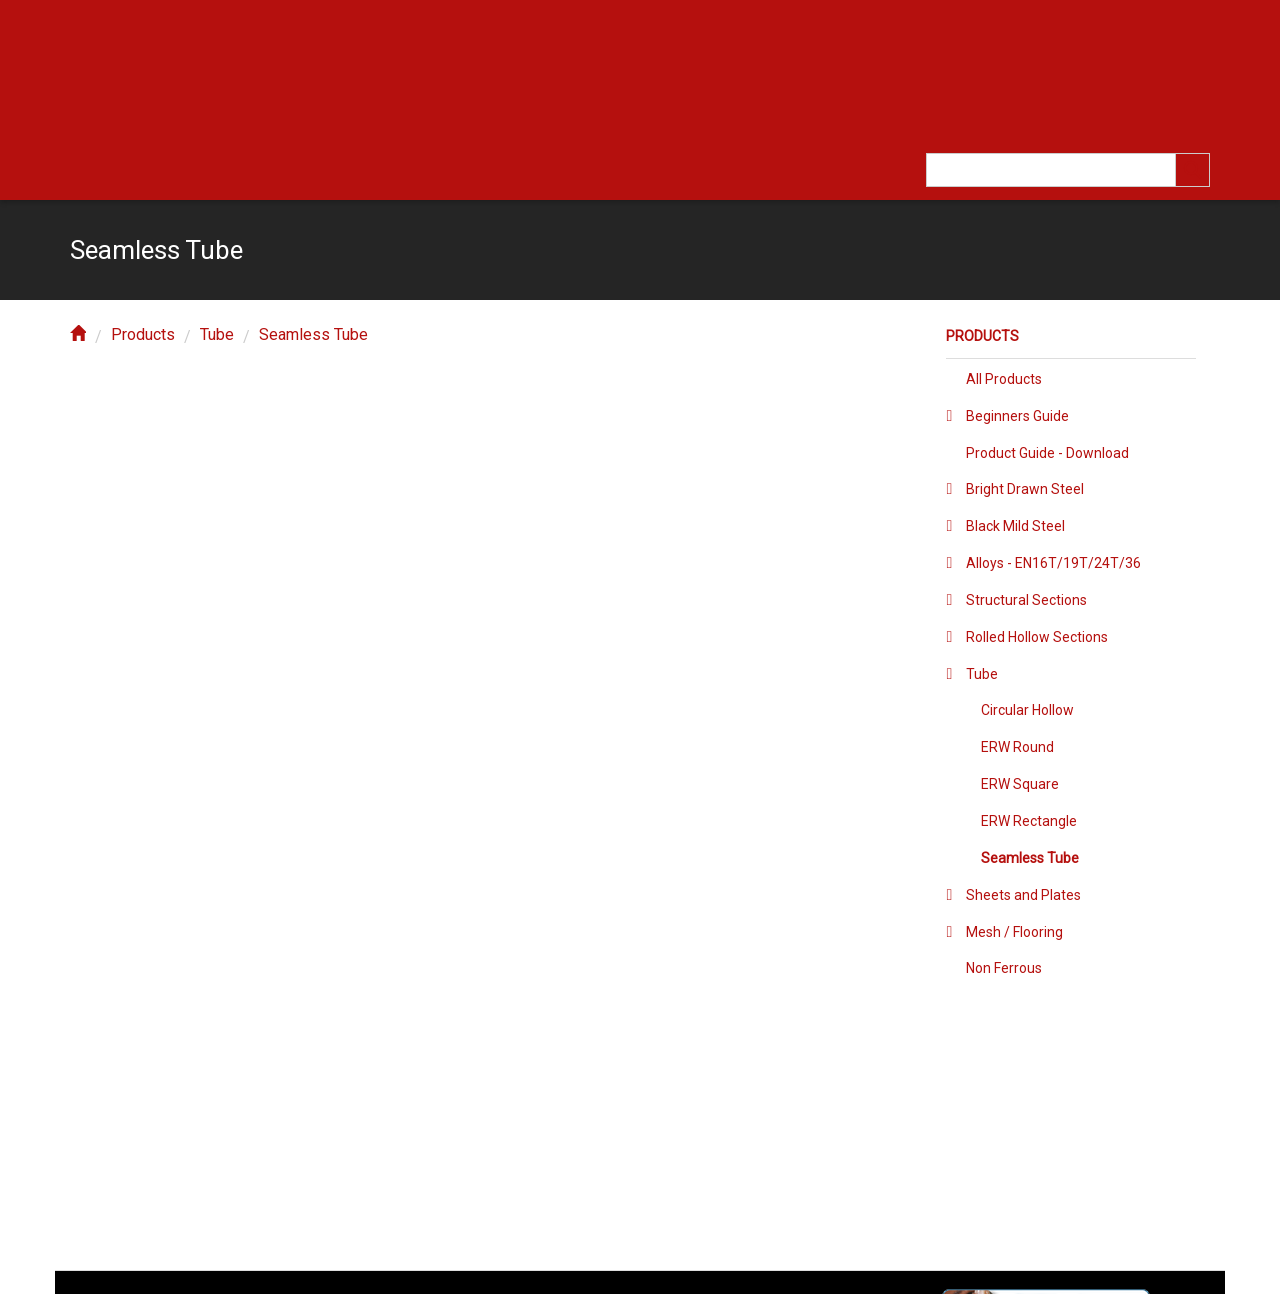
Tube (217, 334)
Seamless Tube (313, 334)
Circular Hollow (1027, 710)
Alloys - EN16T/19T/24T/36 (1053, 563)
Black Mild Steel (1015, 526)
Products (143, 334)
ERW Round (1017, 747)
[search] (1193, 170)
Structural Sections (1026, 600)
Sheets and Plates (1023, 895)
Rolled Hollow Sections (1037, 637)
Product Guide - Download (1047, 453)
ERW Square (1020, 784)
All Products (1004, 379)
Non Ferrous (1004, 968)
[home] (78, 334)
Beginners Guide (1017, 416)
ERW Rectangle (1029, 821)
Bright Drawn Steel (1025, 489)
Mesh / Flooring (1014, 932)
